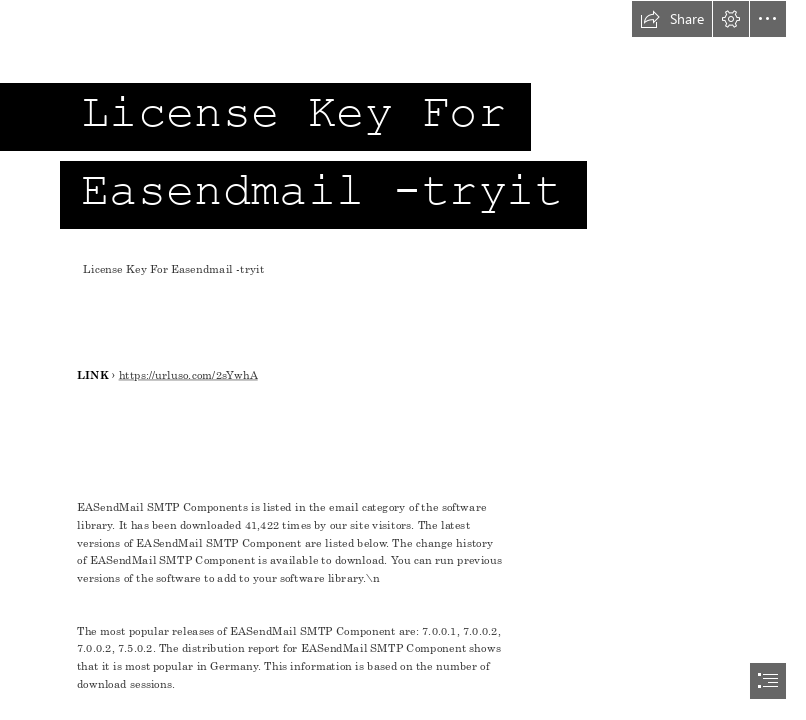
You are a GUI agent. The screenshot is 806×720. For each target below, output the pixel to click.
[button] (672, 19)
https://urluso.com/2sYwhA (187, 375)
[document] (403, 360)
